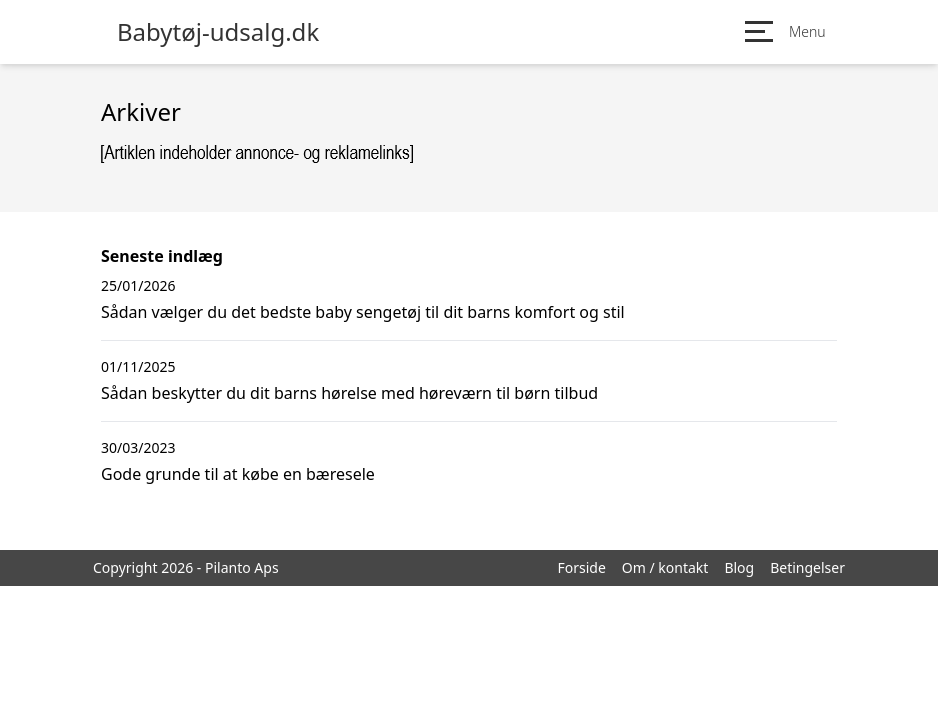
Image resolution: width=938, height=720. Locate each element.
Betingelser (807, 567)
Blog (739, 567)
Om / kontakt (665, 567)
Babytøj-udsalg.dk (218, 32)
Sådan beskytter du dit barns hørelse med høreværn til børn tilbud (349, 393)
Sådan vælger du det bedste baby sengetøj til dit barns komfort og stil (363, 312)
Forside (581, 567)
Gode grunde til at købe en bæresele (238, 474)
